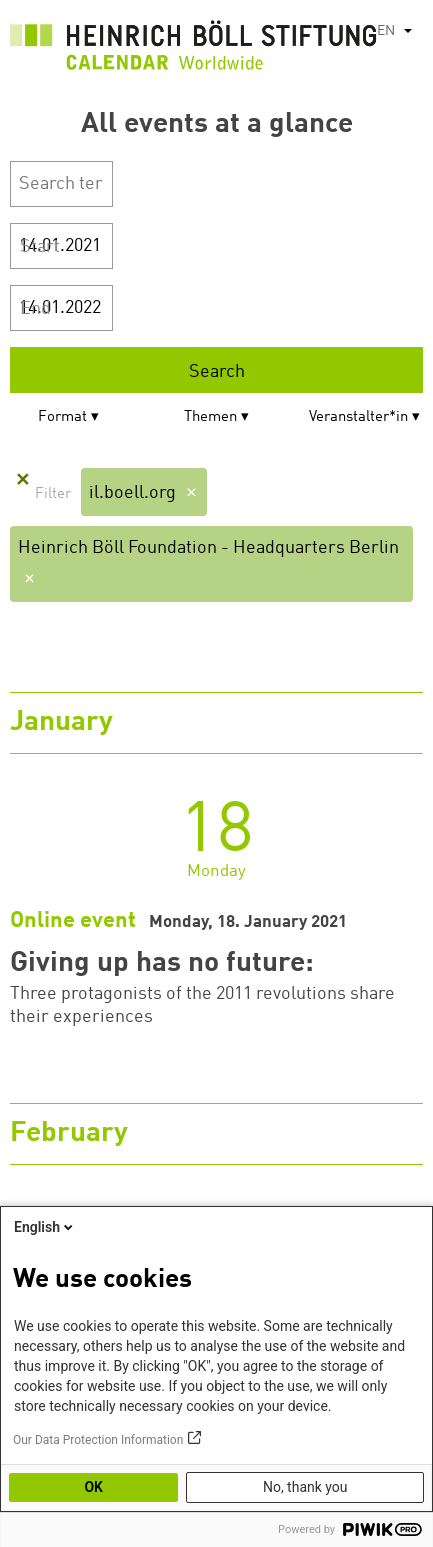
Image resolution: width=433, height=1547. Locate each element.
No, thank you (305, 1487)
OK (93, 1487)
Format (62, 417)
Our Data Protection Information (98, 1440)
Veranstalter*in (358, 417)
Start (40, 247)
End (35, 309)
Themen (210, 417)
